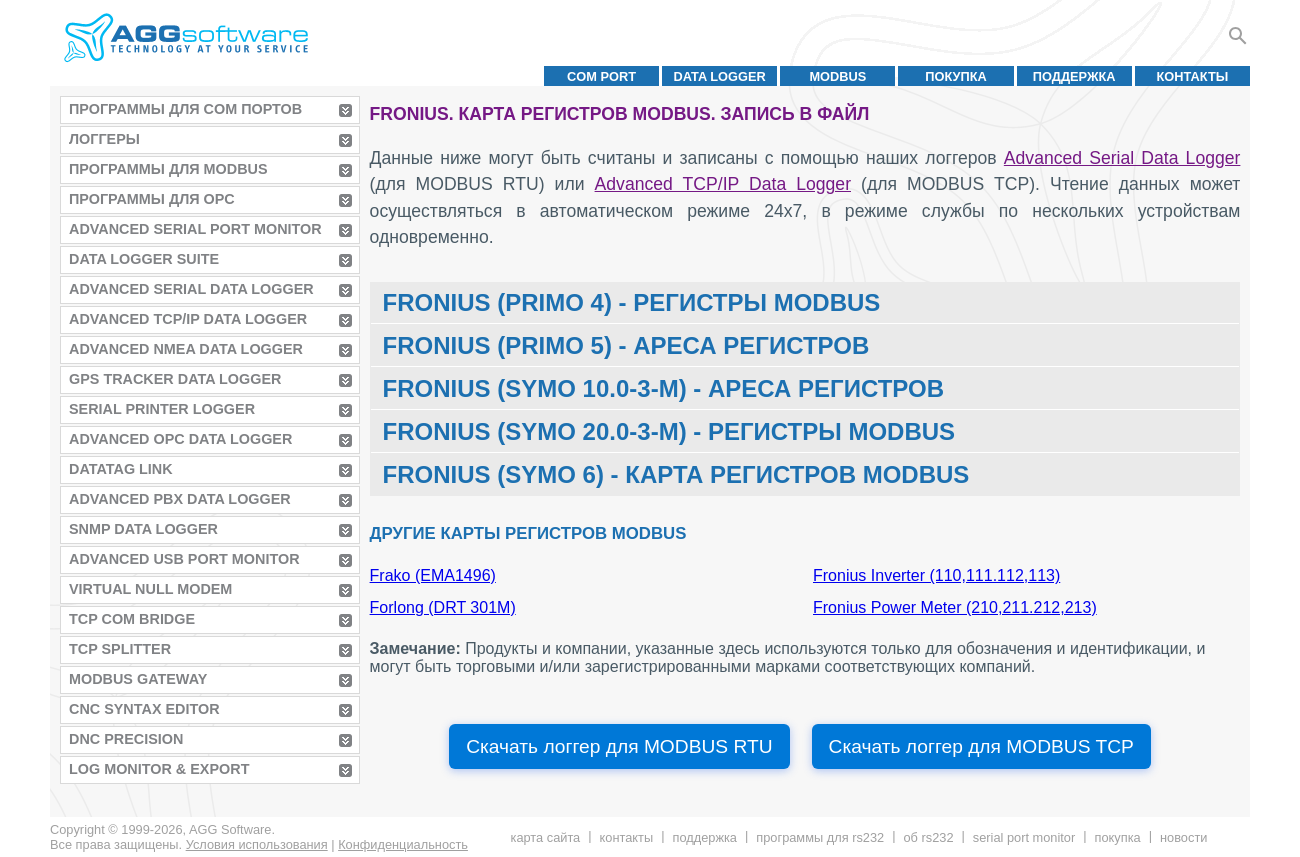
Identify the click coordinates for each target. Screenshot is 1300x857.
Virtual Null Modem (150, 589)
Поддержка (1074, 76)
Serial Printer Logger (162, 409)
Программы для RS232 (820, 837)
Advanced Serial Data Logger (191, 289)
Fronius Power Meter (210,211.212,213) (955, 607)
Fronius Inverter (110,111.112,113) (936, 575)
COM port (601, 76)
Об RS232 (928, 837)
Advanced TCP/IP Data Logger (188, 319)
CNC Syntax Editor (144, 709)
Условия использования (257, 844)
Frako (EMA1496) (433, 575)
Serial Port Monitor (1024, 837)
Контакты (1193, 76)
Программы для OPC (152, 199)
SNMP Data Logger (143, 529)
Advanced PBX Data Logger (180, 499)
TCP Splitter (120, 649)
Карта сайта (546, 837)
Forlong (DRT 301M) (443, 607)
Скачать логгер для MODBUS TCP (981, 746)
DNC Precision (126, 739)
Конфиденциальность (403, 844)
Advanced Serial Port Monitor (195, 229)
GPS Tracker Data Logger (175, 379)
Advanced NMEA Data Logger (186, 349)
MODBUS (837, 76)
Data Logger (720, 76)
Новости (1183, 837)
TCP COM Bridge (132, 619)
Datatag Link (121, 469)
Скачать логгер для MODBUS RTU (619, 746)
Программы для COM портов (185, 109)
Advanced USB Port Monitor (184, 559)
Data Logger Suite (144, 259)
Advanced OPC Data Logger (180, 439)
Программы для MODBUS (168, 169)
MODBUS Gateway (138, 679)
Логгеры (104, 139)
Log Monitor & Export (159, 769)
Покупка (956, 76)
